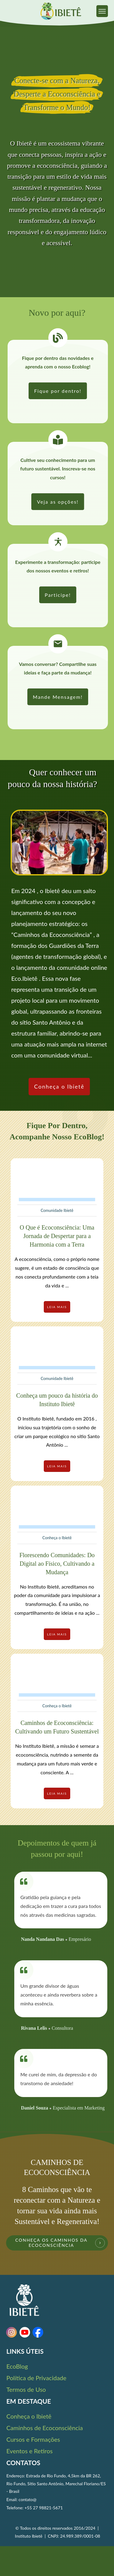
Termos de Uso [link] (26, 2389)
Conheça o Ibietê (56, 1537)
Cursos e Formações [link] (33, 2439)
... (67, 1285)
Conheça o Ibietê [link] (28, 2416)
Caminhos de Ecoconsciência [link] (44, 2427)
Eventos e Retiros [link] (29, 2451)
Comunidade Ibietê (57, 1210)
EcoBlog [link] (17, 2366)
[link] (102, 11)
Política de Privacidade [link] (36, 2377)
